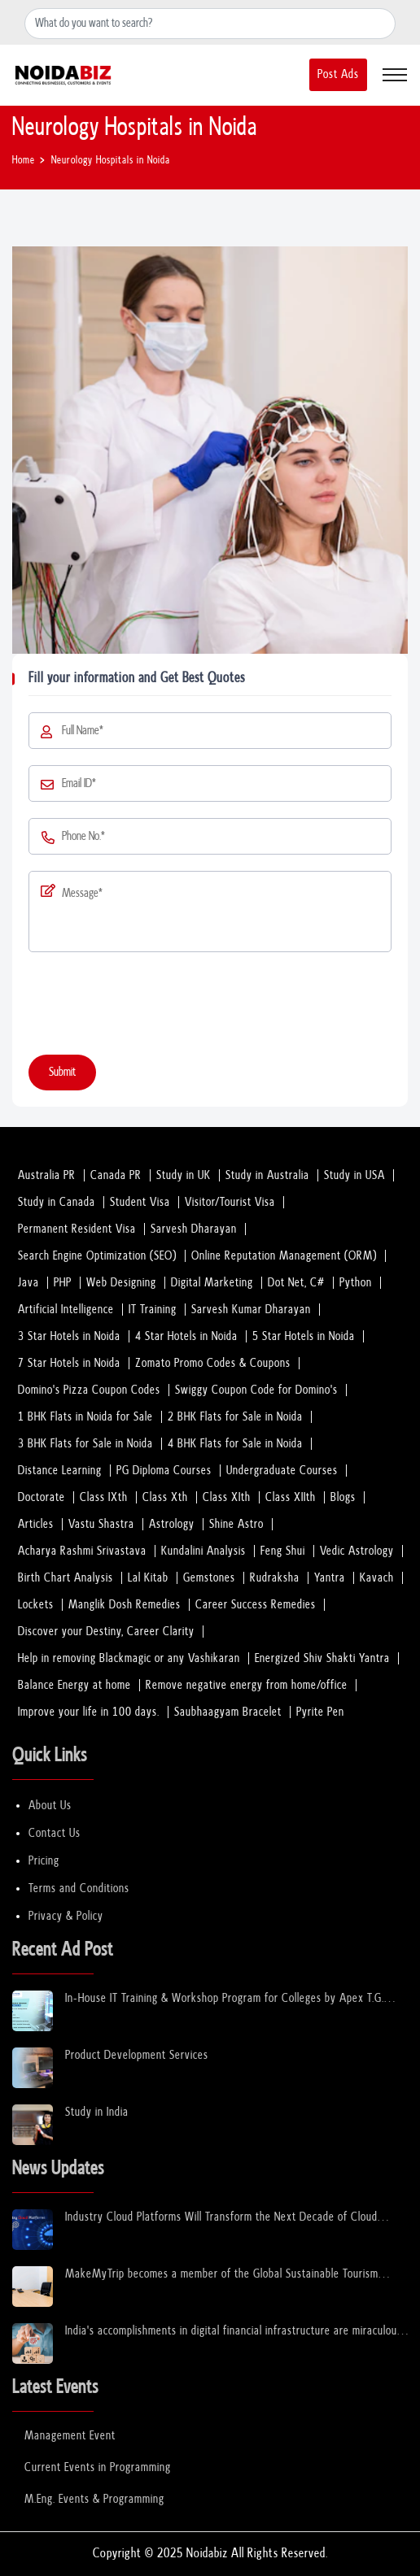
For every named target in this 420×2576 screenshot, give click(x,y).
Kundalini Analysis (203, 1551)
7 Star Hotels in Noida (69, 1363)
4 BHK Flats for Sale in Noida (235, 1444)
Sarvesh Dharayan (194, 1229)
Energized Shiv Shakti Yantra (322, 1658)
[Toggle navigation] (395, 74)
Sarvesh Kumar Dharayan (251, 1309)
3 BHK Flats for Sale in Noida (85, 1444)
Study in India (97, 2112)
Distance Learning (60, 1470)
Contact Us (54, 1833)
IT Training (153, 1309)
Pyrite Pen (320, 1712)
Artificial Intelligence (66, 1309)
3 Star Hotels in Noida (69, 1336)
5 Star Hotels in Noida (303, 1336)
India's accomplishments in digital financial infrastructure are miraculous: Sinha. (235, 2332)
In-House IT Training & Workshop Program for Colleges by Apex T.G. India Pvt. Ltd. (224, 1999)
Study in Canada (56, 1202)
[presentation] (152, 1006)
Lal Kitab (148, 1578)
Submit (62, 1072)
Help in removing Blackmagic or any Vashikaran (129, 1658)
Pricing (43, 1861)
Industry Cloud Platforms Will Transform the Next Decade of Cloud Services (221, 2218)
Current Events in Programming (97, 2467)
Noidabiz (207, 2554)
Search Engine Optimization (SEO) (97, 1256)
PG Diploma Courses (164, 1470)
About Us (50, 1805)
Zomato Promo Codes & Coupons (213, 1363)
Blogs (343, 1497)
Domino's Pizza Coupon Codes (89, 1390)
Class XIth (227, 1497)
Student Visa (140, 1202)
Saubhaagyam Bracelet (228, 1712)
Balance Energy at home (74, 1685)
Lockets (36, 1605)
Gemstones (209, 1578)
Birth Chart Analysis (65, 1578)
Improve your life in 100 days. (89, 1712)
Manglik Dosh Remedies (124, 1605)
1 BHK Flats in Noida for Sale (85, 1417)
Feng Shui (282, 1551)
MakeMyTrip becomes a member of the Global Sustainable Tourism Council (221, 2275)
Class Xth (165, 1497)
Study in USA (354, 1175)
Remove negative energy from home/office (247, 1685)
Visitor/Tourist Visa (230, 1202)
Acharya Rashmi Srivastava (82, 1551)
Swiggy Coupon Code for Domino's (256, 1390)
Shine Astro (236, 1524)
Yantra (329, 1578)
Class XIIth (290, 1497)
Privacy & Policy (65, 1916)
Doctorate (41, 1497)
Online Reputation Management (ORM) (284, 1256)
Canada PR (116, 1175)
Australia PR (47, 1175)
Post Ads (338, 74)
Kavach (377, 1578)
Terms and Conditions (78, 1888)
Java (28, 1283)
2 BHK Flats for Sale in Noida (235, 1417)
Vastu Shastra (101, 1524)
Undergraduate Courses (282, 1470)
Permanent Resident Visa (77, 1229)
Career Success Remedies (255, 1605)
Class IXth (104, 1497)
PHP (63, 1283)
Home (23, 160)
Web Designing (121, 1283)
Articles (36, 1524)
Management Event (70, 2436)
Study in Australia (267, 1175)
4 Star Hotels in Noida (186, 1336)
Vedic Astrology (357, 1551)
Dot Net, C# (296, 1283)
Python (355, 1283)
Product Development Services (136, 2055)
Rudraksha (275, 1578)
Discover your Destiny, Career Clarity (106, 1631)
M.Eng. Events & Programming (94, 2499)
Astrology (172, 1524)
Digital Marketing (212, 1283)
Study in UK (183, 1175)
